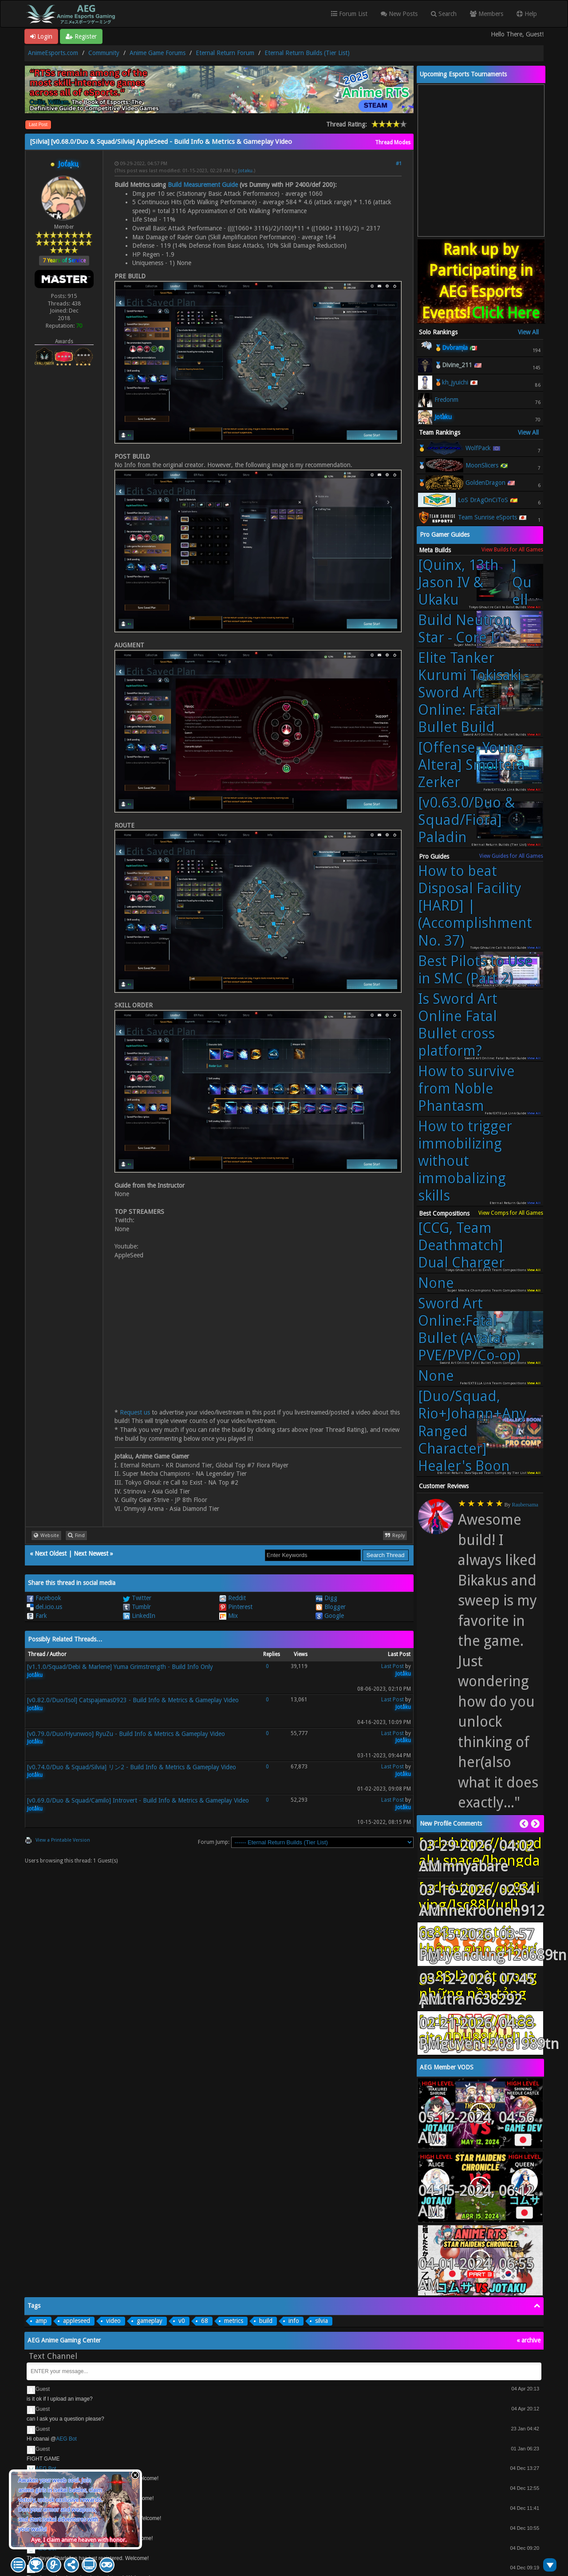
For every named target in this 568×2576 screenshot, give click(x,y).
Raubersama (525, 1505)
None (436, 1283)
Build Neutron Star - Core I (465, 629)
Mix (228, 1615)
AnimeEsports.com (53, 52)
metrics (233, 2320)
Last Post (38, 124)
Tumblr (137, 1606)
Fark (37, 1615)
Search (444, 13)
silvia (321, 2320)
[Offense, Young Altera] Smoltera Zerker (471, 765)
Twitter (137, 1597)
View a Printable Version (63, 1840)
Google (330, 1615)
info (293, 2320)
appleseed (76, 2320)
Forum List (349, 13)
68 (204, 2320)
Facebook (44, 1597)
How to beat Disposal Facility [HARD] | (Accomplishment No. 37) (475, 906)
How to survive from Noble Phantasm (466, 1088)
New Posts (399, 13)
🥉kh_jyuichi (451, 382)
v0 (181, 2320)
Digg (326, 1597)
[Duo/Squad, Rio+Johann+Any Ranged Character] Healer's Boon (472, 1431)
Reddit (232, 1597)
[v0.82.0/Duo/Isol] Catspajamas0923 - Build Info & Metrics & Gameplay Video (133, 1700)
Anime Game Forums (157, 52)
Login (41, 36)
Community (103, 52)
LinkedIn (139, 1615)
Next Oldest (51, 1553)
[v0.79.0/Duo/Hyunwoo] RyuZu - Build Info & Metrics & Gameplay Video (126, 1733)
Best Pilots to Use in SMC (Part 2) (475, 970)
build (265, 2320)
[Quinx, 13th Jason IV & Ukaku (475, 583)
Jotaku (245, 171)
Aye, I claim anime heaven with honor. (78, 2539)
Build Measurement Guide (203, 184)
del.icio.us (44, 1606)
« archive (528, 2340)
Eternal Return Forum (225, 52)
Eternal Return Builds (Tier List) (307, 52)
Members (486, 13)
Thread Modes (392, 142)
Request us (135, 1412)
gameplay (149, 2320)
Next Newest (91, 1553)
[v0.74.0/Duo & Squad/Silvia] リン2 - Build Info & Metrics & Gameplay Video (131, 1767)
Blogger (331, 1606)
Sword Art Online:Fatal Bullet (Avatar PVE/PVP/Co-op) (469, 1329)
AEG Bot (66, 2439)
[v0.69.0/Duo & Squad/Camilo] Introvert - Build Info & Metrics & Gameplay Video (138, 1800)
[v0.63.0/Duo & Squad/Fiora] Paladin (466, 820)
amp (41, 2320)
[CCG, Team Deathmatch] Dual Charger (461, 1245)
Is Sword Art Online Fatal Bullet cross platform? (457, 1025)
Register (81, 36)
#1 (399, 163)
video (113, 2320)
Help (527, 13)
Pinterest (235, 1606)
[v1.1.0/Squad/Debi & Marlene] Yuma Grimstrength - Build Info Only (120, 1666)
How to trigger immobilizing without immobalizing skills (465, 1161)
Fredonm (446, 399)
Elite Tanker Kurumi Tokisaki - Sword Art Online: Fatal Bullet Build (473, 693)
